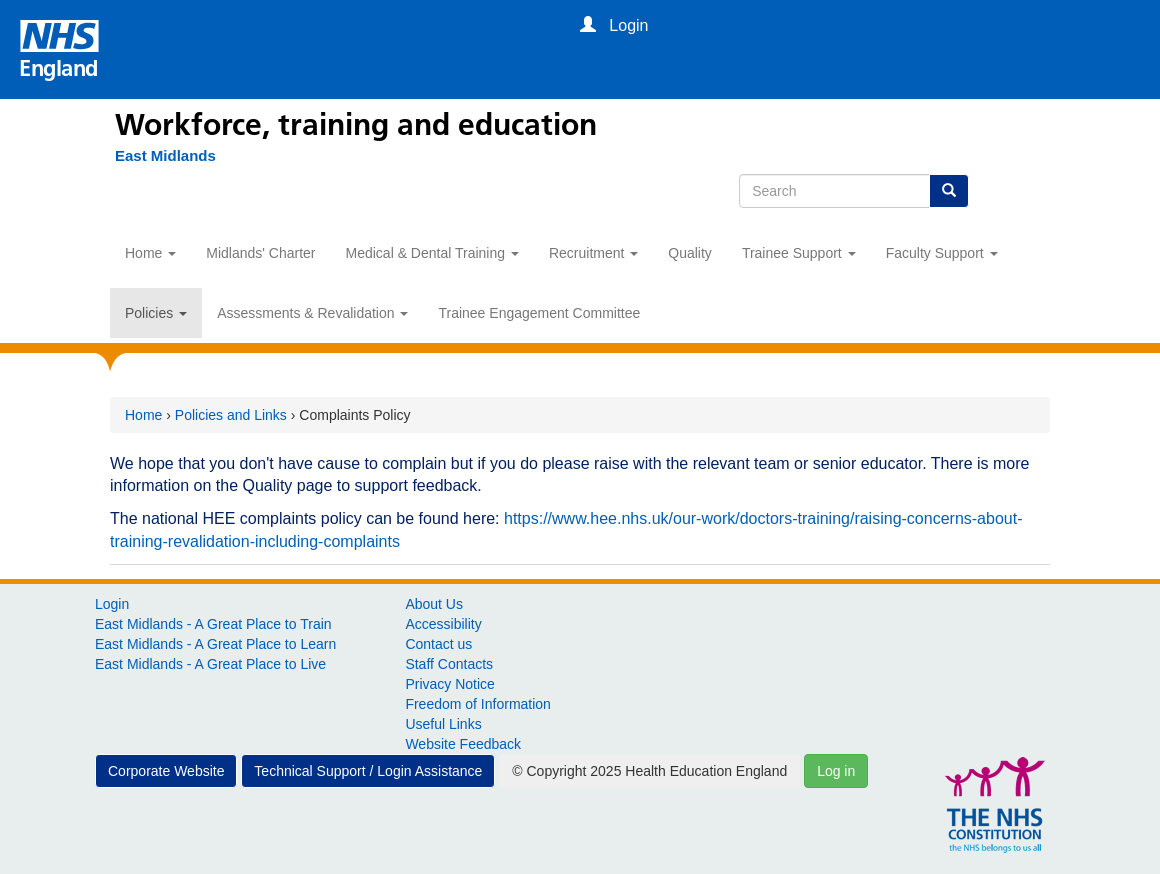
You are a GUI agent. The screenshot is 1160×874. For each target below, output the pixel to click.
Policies (156, 313)
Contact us (438, 644)
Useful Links (443, 724)
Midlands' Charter (260, 253)
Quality (690, 253)
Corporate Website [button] (166, 771)
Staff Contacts (449, 664)
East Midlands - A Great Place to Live (210, 664)
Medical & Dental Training (432, 253)
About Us (434, 604)
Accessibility (443, 624)
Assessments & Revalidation (312, 313)
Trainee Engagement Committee (539, 313)
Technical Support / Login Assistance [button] (368, 771)
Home (150, 253)
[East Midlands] (155, 156)
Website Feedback (463, 744)
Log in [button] (836, 771)
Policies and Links (231, 415)
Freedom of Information (478, 704)
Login (112, 604)
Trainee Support (799, 253)
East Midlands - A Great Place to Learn (215, 644)
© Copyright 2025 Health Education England (649, 771)
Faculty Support (942, 253)
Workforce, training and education (356, 125)
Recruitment (593, 253)
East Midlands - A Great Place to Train (213, 624)
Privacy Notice (449, 684)
